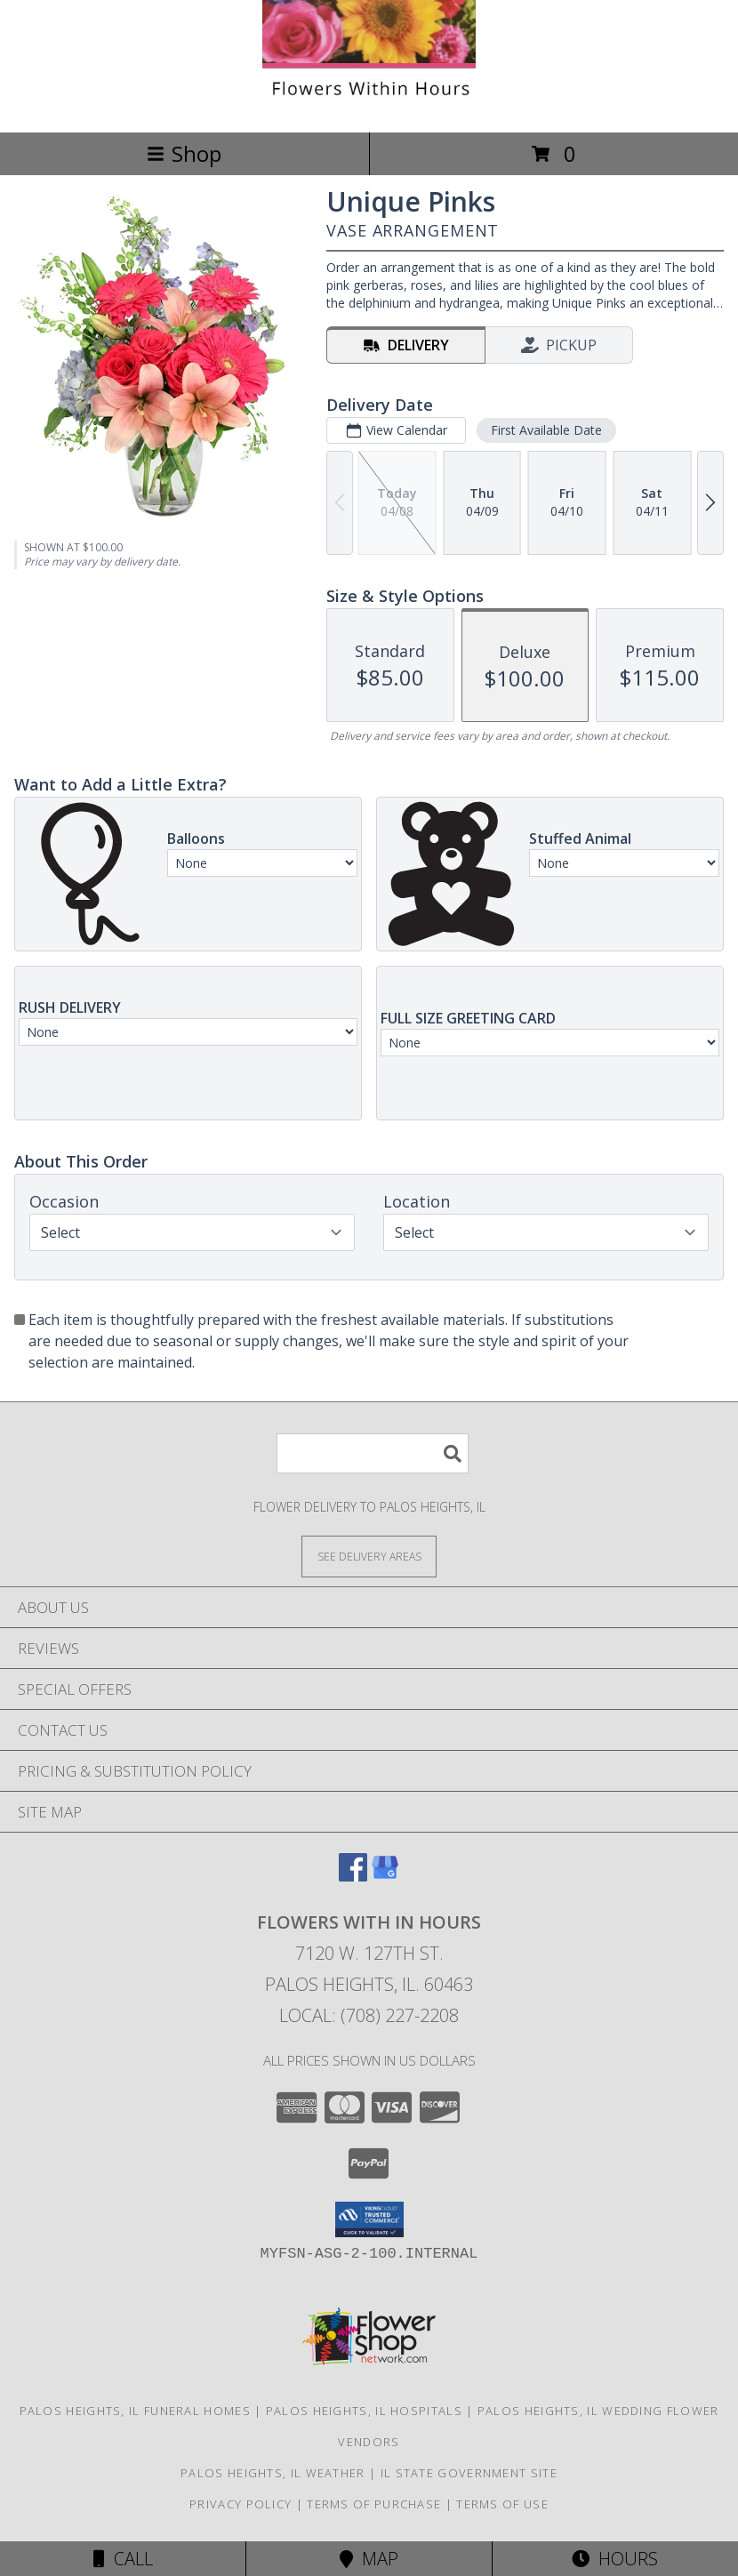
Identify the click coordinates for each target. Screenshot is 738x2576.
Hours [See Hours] (615, 2559)
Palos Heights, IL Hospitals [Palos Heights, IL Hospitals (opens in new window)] (364, 2411)
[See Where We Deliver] (369, 1555)
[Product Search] (373, 1453)
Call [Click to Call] (123, 2559)
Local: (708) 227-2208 (369, 2015)
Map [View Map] (369, 2559)
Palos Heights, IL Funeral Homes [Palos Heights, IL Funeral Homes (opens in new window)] (135, 2411)
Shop (184, 153)
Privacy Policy (240, 2504)
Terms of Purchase (374, 2504)
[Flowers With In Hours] (369, 106)
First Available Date (546, 429)
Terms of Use (502, 2504)
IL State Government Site (469, 2473)
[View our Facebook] (353, 1876)
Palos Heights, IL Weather (272, 2473)
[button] (369, 2219)
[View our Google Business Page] (385, 1876)
